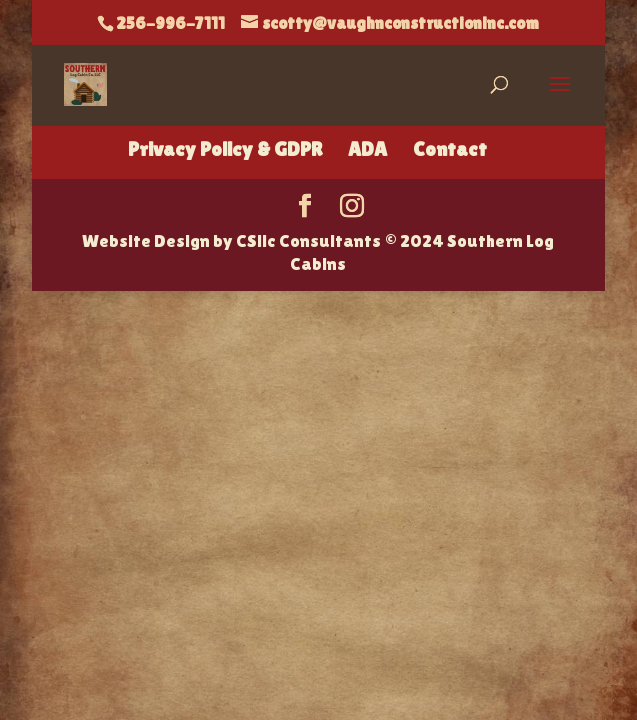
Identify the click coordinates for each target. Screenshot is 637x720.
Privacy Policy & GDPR (225, 149)
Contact (450, 149)
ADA (367, 149)
